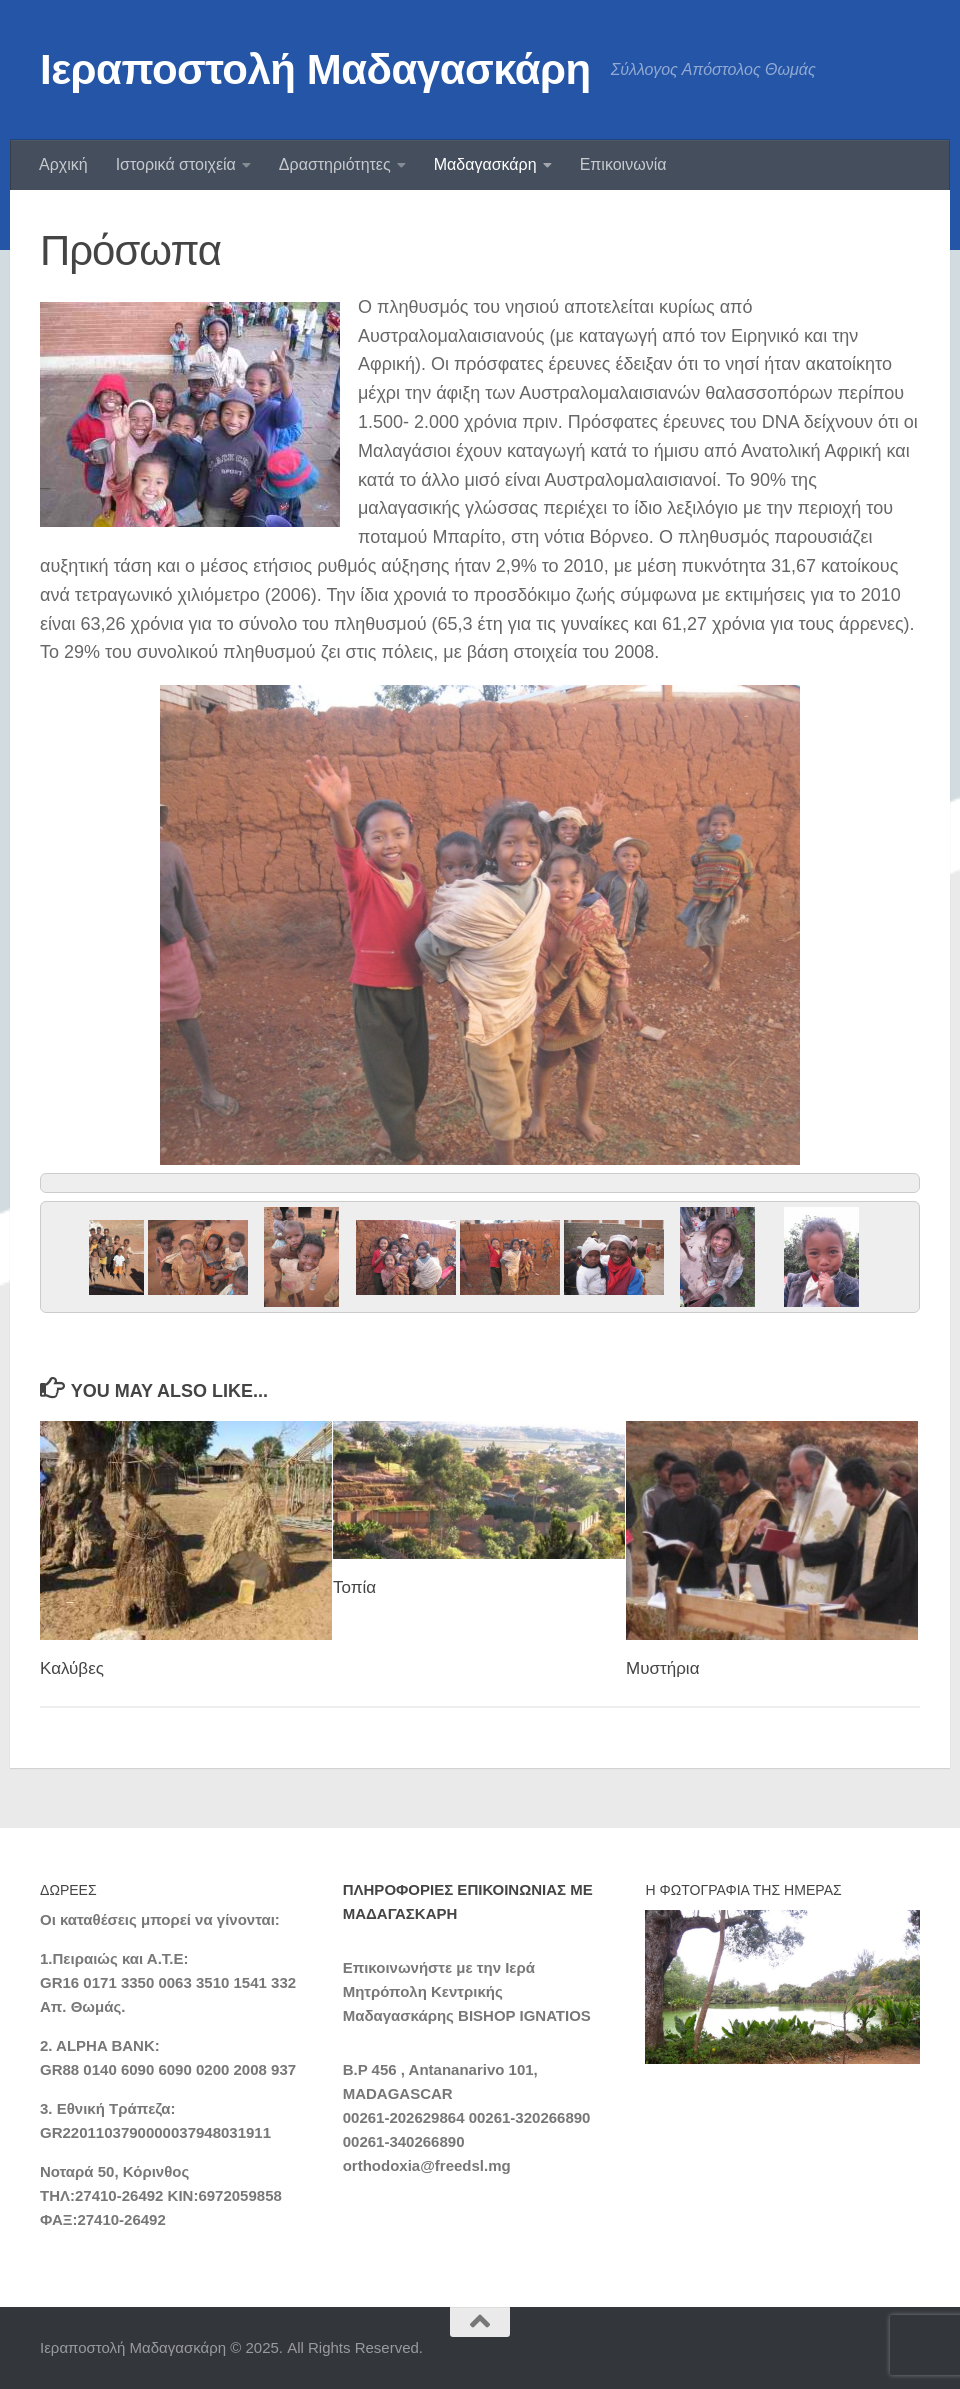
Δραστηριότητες (335, 164)
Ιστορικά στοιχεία (176, 164)
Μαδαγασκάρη (485, 164)
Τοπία (354, 1587)
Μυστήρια (662, 1668)
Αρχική (63, 164)
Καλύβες (72, 1668)
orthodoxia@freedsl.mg (427, 2165)
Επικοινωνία (623, 164)
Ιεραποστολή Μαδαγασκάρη (315, 69)
